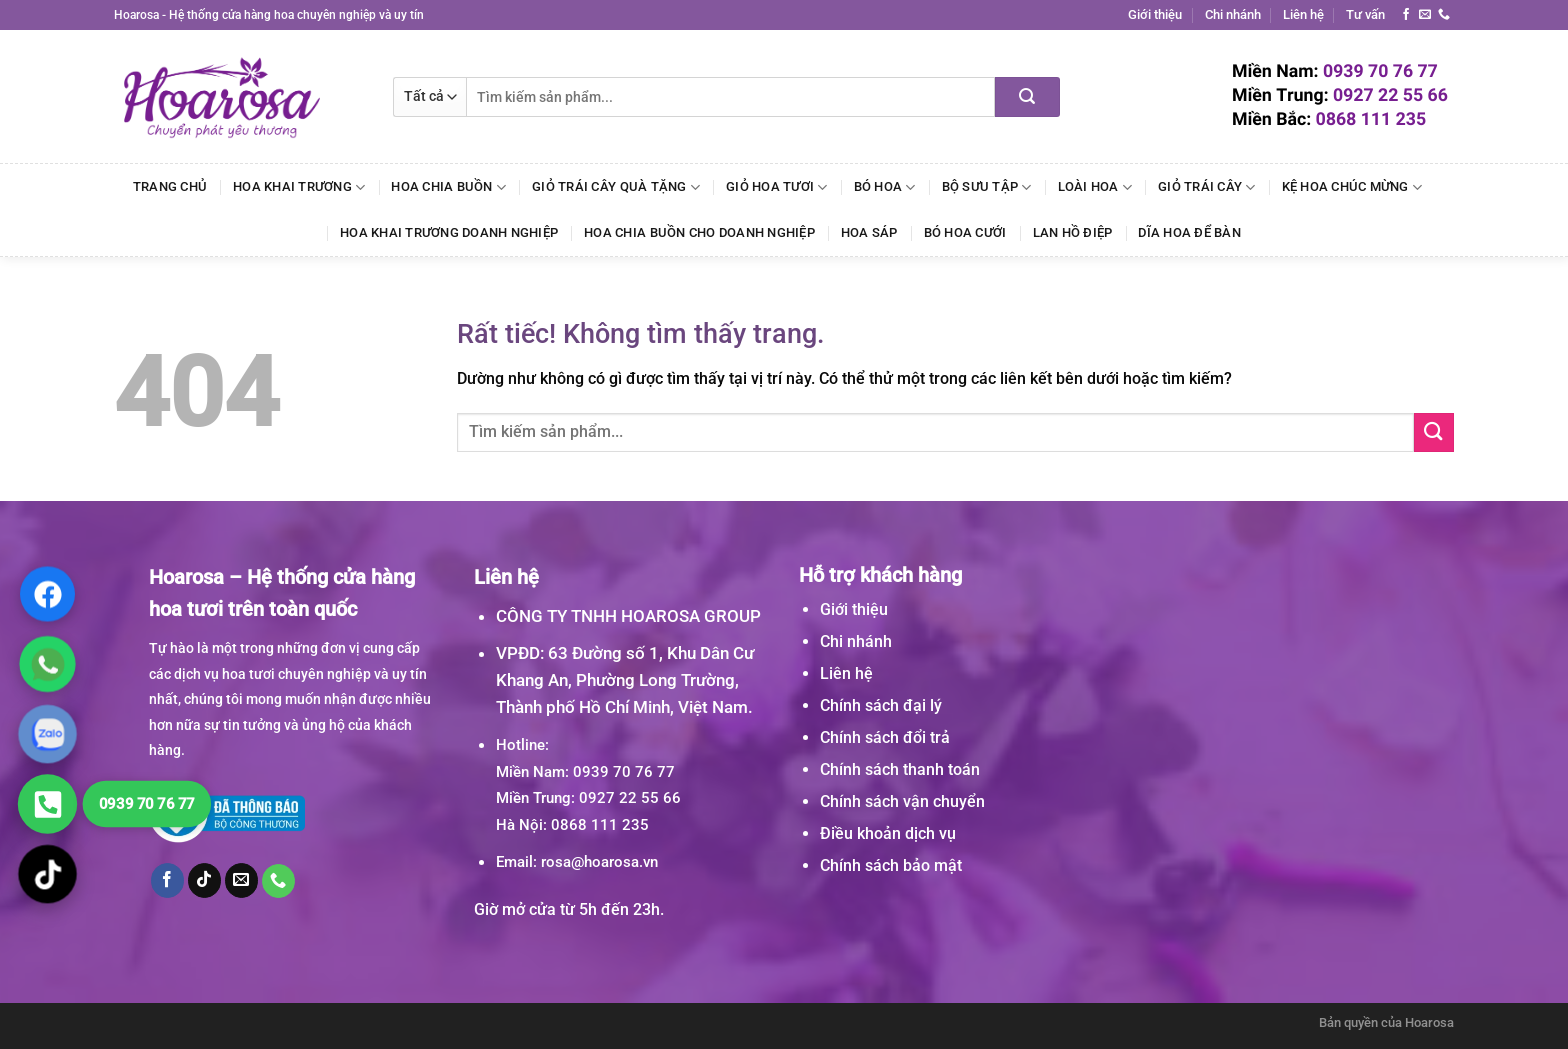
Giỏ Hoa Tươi (777, 187)
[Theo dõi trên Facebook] (1406, 15)
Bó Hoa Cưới (965, 232)
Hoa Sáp (869, 232)
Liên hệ (1303, 14)
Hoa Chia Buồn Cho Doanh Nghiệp (699, 232)
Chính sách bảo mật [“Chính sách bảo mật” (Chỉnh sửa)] (891, 865)
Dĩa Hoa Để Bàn (1189, 232)
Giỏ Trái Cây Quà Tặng (616, 187)
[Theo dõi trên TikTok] (205, 880)
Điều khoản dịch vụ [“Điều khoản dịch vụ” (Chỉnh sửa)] (888, 833)
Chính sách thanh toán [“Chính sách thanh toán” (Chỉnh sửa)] (900, 769)
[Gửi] (1027, 97)
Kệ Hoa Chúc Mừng (1352, 187)
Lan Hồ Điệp (1073, 232)
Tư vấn (1365, 14)
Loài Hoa (1095, 187)
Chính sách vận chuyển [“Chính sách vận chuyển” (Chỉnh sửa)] (902, 801)
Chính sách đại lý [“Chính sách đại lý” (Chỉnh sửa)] (881, 705)
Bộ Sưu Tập (987, 187)
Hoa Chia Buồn (448, 187)
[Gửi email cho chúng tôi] (1425, 15)
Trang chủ (170, 186)
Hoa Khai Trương (299, 187)
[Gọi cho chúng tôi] (1444, 15)
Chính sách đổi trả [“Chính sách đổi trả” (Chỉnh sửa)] (885, 737)
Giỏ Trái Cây (1207, 187)
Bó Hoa (885, 187)
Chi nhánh (1233, 14)
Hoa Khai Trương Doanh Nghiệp (449, 232)
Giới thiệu (1155, 14)
